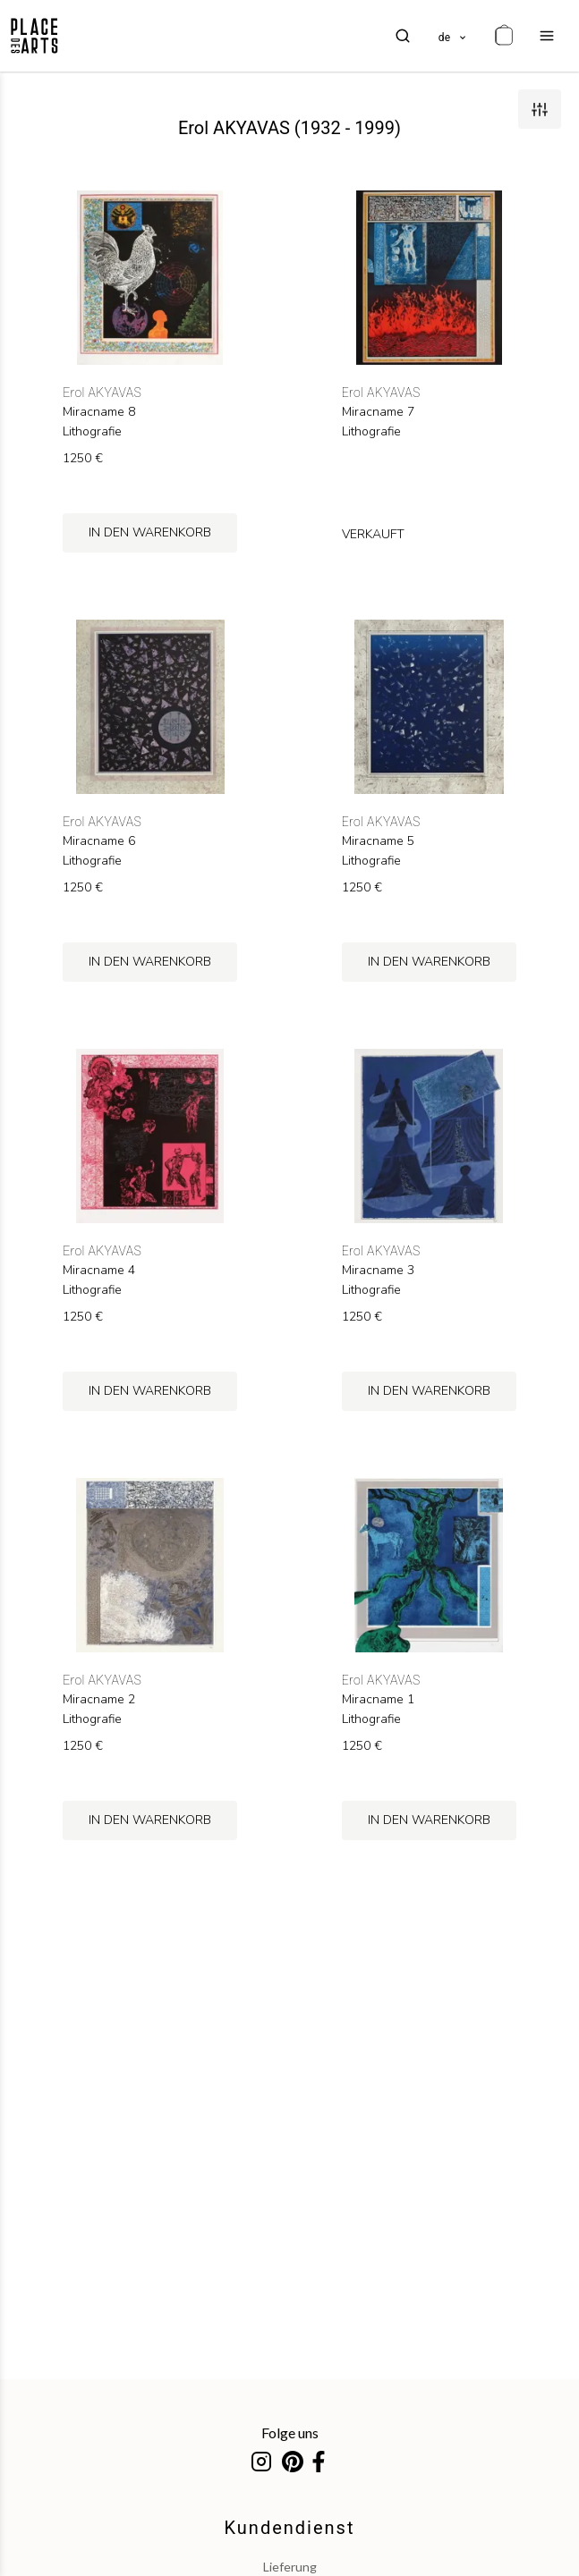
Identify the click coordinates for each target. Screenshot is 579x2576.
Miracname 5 (378, 841)
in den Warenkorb (150, 532)
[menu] (546, 35)
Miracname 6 (99, 841)
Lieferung (290, 2566)
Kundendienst (290, 2527)
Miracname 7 (378, 412)
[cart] (503, 35)
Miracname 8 (99, 412)
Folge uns (290, 2432)
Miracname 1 (378, 1699)
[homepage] (34, 36)
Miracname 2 (99, 1699)
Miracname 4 (99, 1270)
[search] (402, 35)
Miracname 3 (378, 1270)
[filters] (539, 109)
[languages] (453, 35)
